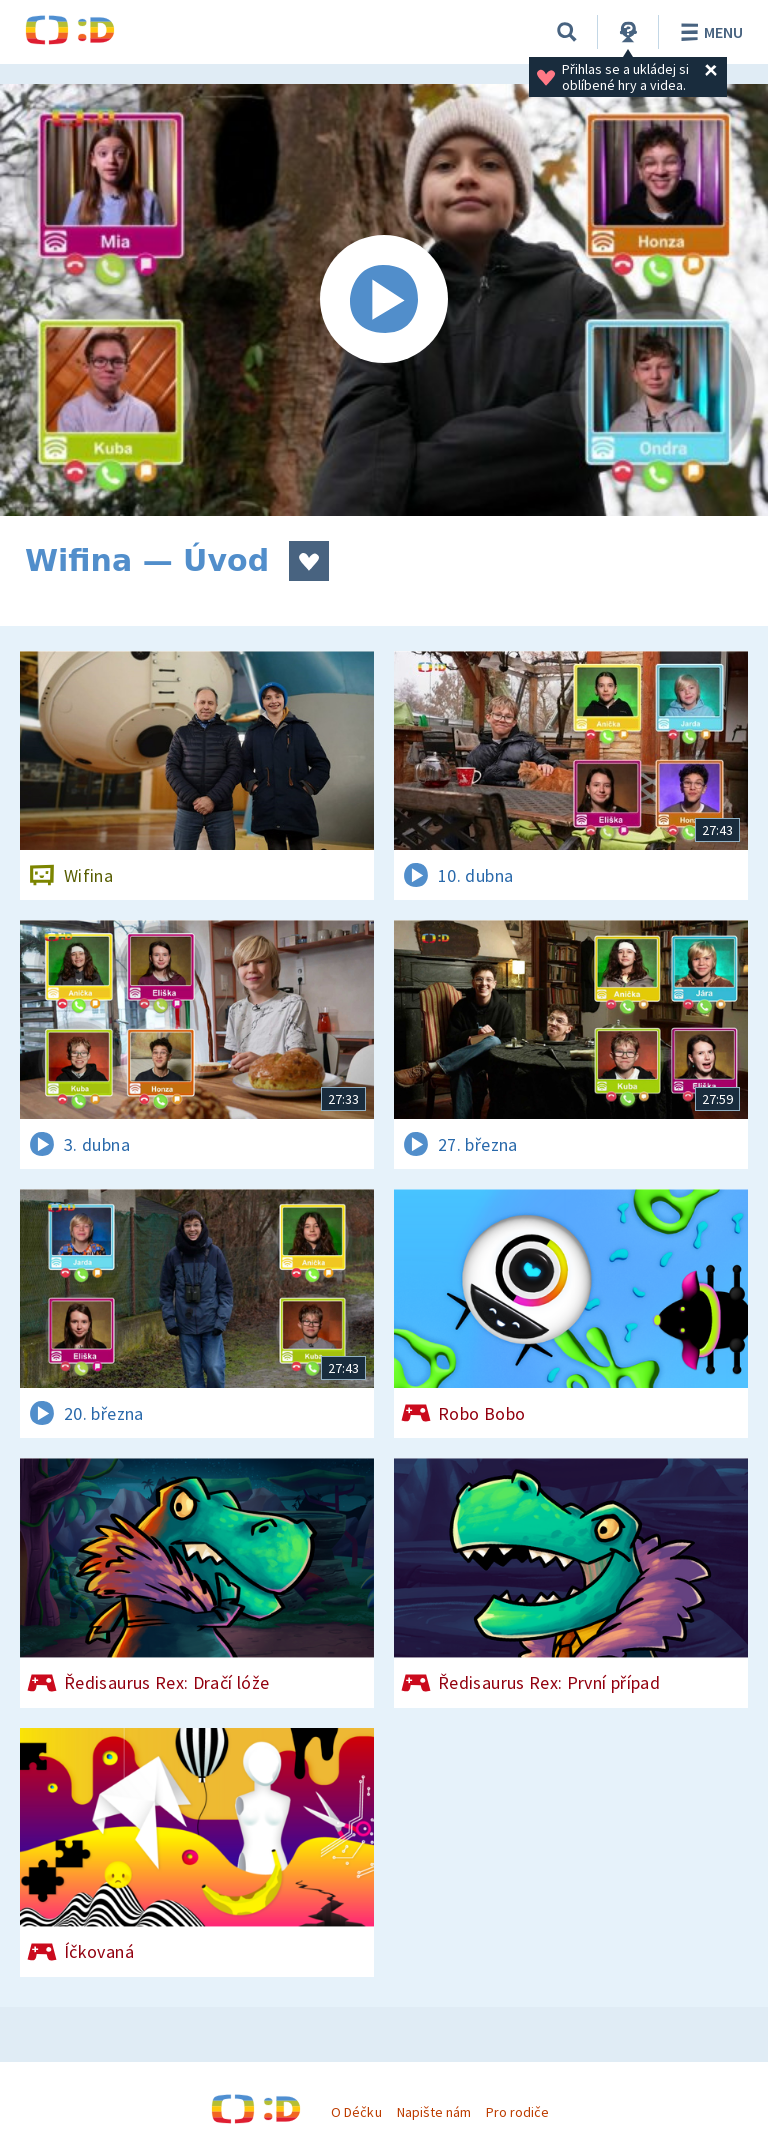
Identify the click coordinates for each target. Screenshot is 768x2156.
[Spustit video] (384, 300)
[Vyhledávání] (567, 32)
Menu (708, 32)
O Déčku (356, 2112)
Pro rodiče (517, 2112)
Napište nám (434, 2112)
